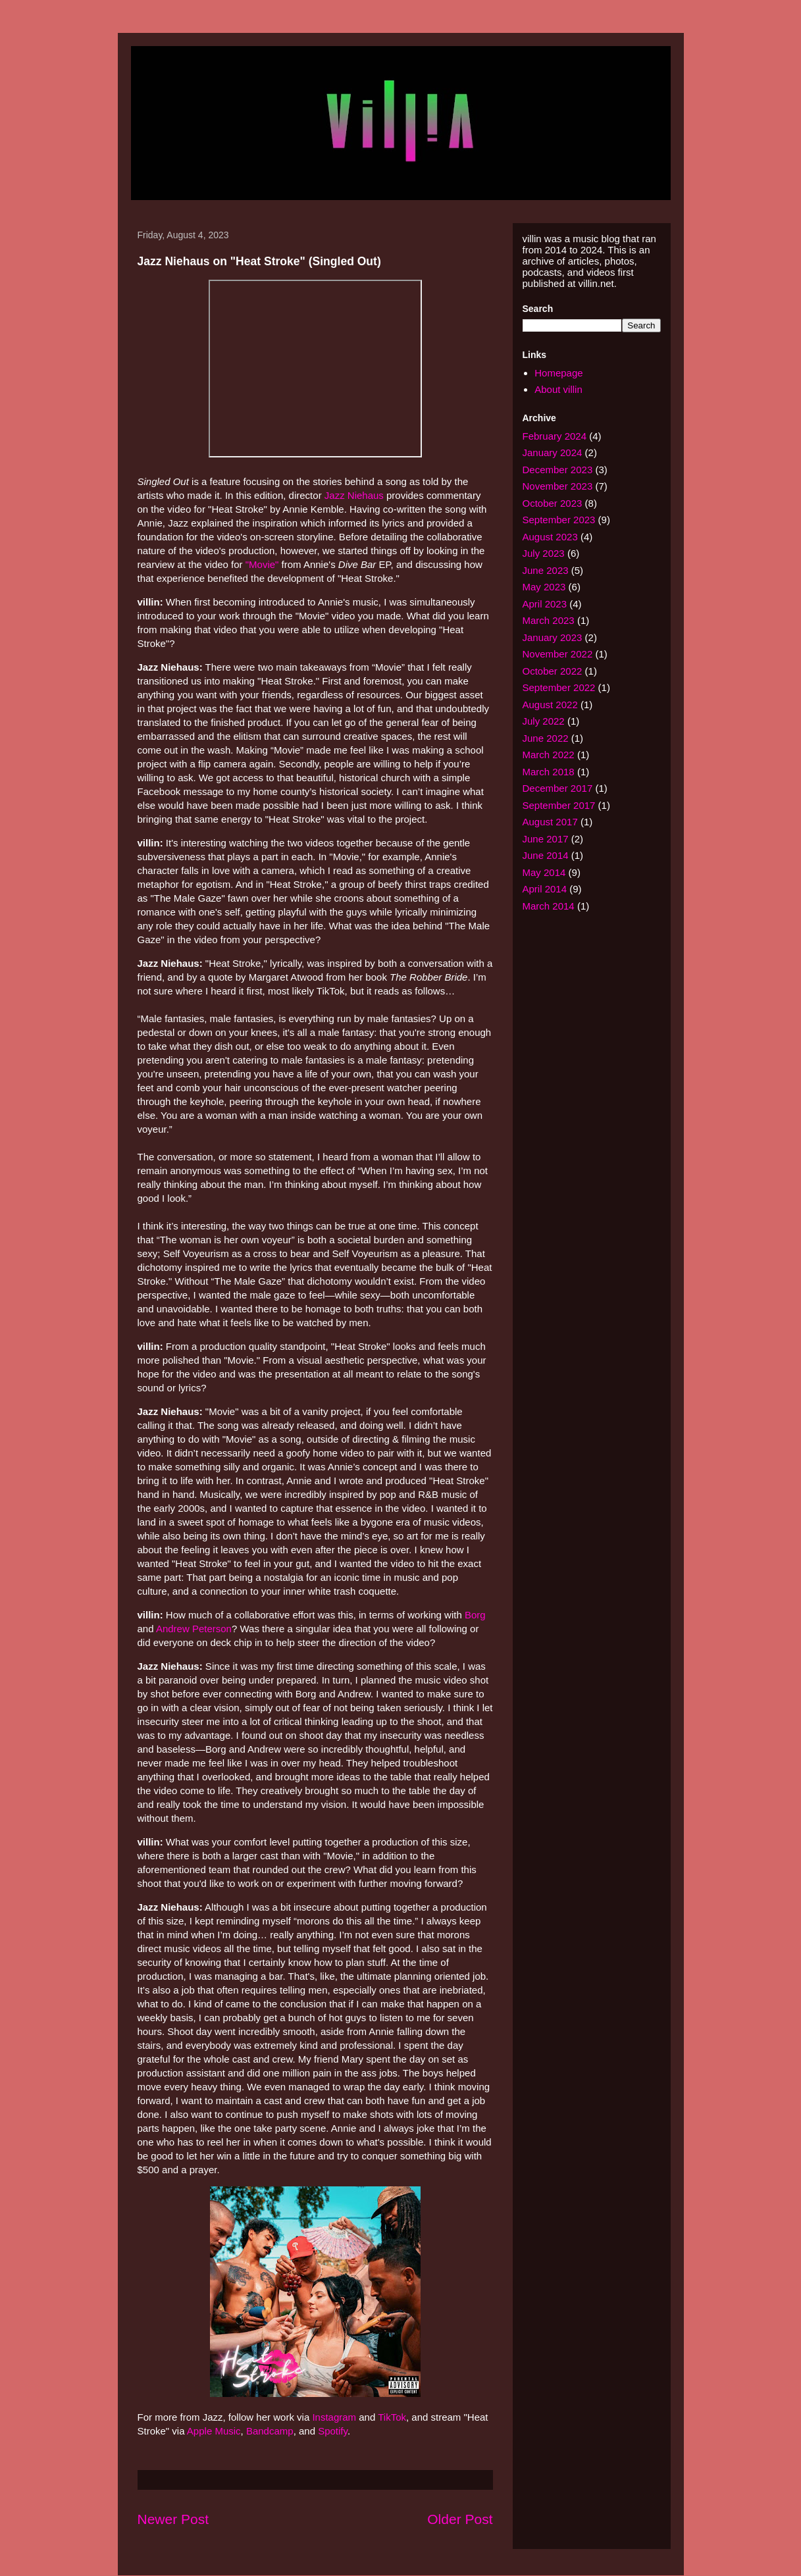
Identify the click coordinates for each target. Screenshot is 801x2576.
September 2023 (559, 519)
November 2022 (558, 653)
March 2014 (549, 906)
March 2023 (549, 620)
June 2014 (546, 855)
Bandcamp (270, 2430)
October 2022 (552, 671)
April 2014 (545, 888)
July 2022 (544, 721)
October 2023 (552, 503)
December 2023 (558, 469)
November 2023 (558, 486)
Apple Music (214, 2430)
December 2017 (558, 788)
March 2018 (549, 771)
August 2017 (550, 821)
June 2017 (546, 838)
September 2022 (559, 687)
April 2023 (545, 603)
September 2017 (559, 805)
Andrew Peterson (194, 1628)
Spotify (333, 2430)
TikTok (392, 2417)
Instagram (334, 2417)
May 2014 (544, 872)
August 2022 (550, 704)
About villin (558, 389)
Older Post (459, 2519)
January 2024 (552, 452)
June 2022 (546, 738)
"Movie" (262, 564)
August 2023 (550, 536)
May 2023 (544, 586)
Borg (475, 1614)
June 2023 (546, 570)
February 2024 (555, 436)
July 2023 (544, 553)
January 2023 (552, 637)
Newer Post (173, 2519)
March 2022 (549, 754)
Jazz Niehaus (354, 495)
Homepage (558, 372)
